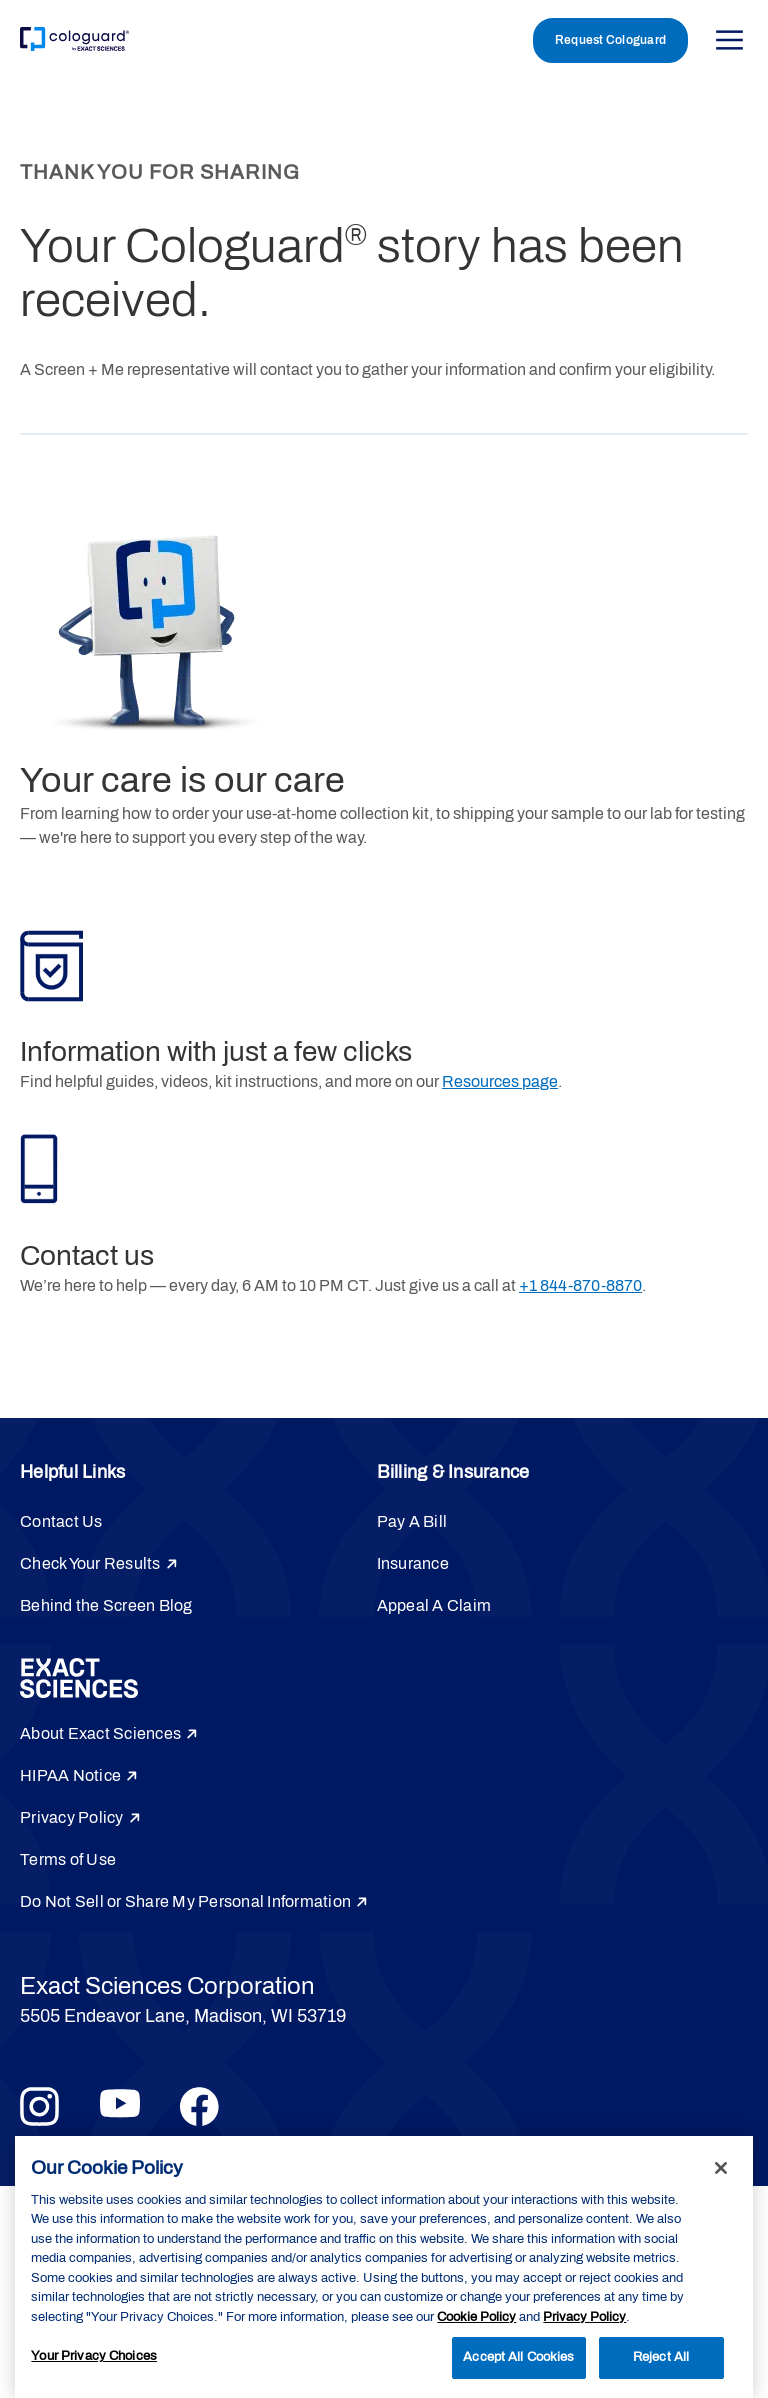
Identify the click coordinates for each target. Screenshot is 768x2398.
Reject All (661, 2357)
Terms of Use (68, 1859)
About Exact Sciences (100, 1733)
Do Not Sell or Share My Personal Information (185, 1901)
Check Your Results (90, 1563)
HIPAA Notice (70, 1775)
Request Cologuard (610, 40)
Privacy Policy (72, 1817)
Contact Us (61, 1521)
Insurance (413, 1563)
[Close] (721, 2168)
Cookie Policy (476, 2317)
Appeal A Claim (434, 1605)
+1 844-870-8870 (580, 1285)
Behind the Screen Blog (106, 1605)
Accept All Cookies (518, 2357)
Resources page (500, 1081)
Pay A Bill (412, 1521)
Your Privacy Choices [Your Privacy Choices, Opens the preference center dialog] (94, 2356)
